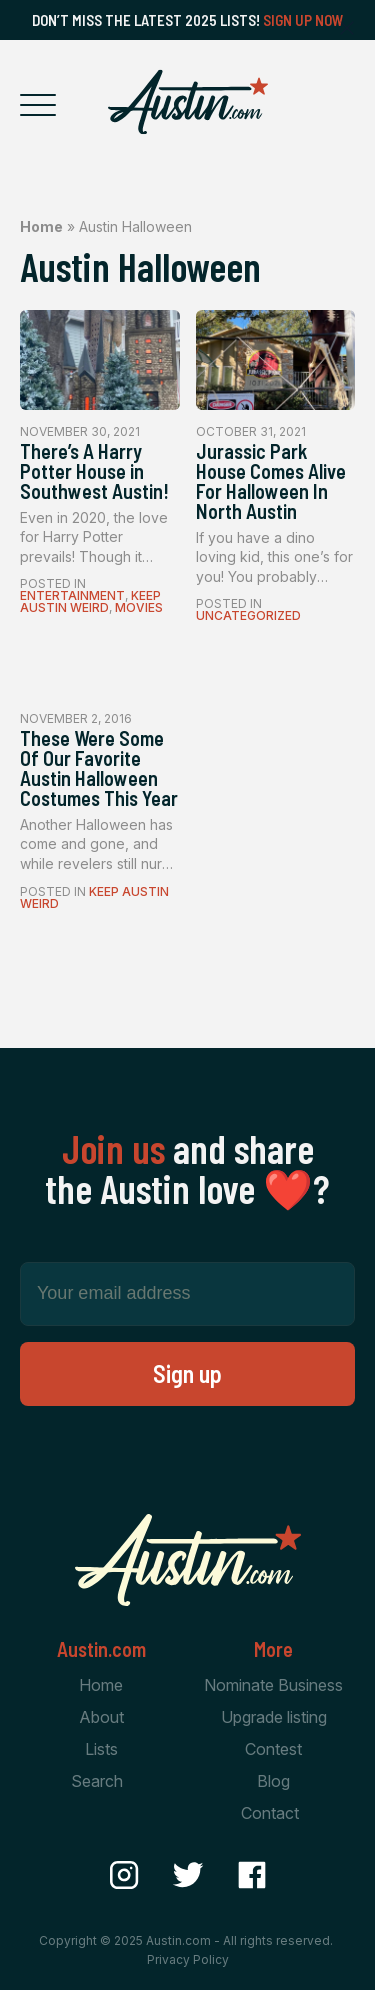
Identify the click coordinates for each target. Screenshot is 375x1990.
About (101, 1717)
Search (97, 1781)
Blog (273, 1781)
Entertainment (72, 595)
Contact (270, 1813)
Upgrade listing (274, 1717)
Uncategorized (248, 615)
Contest (273, 1749)
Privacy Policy (188, 1959)
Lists (101, 1749)
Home (41, 226)
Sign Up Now (303, 20)
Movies (139, 607)
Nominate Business (273, 1685)
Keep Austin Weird (90, 601)
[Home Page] (188, 102)
